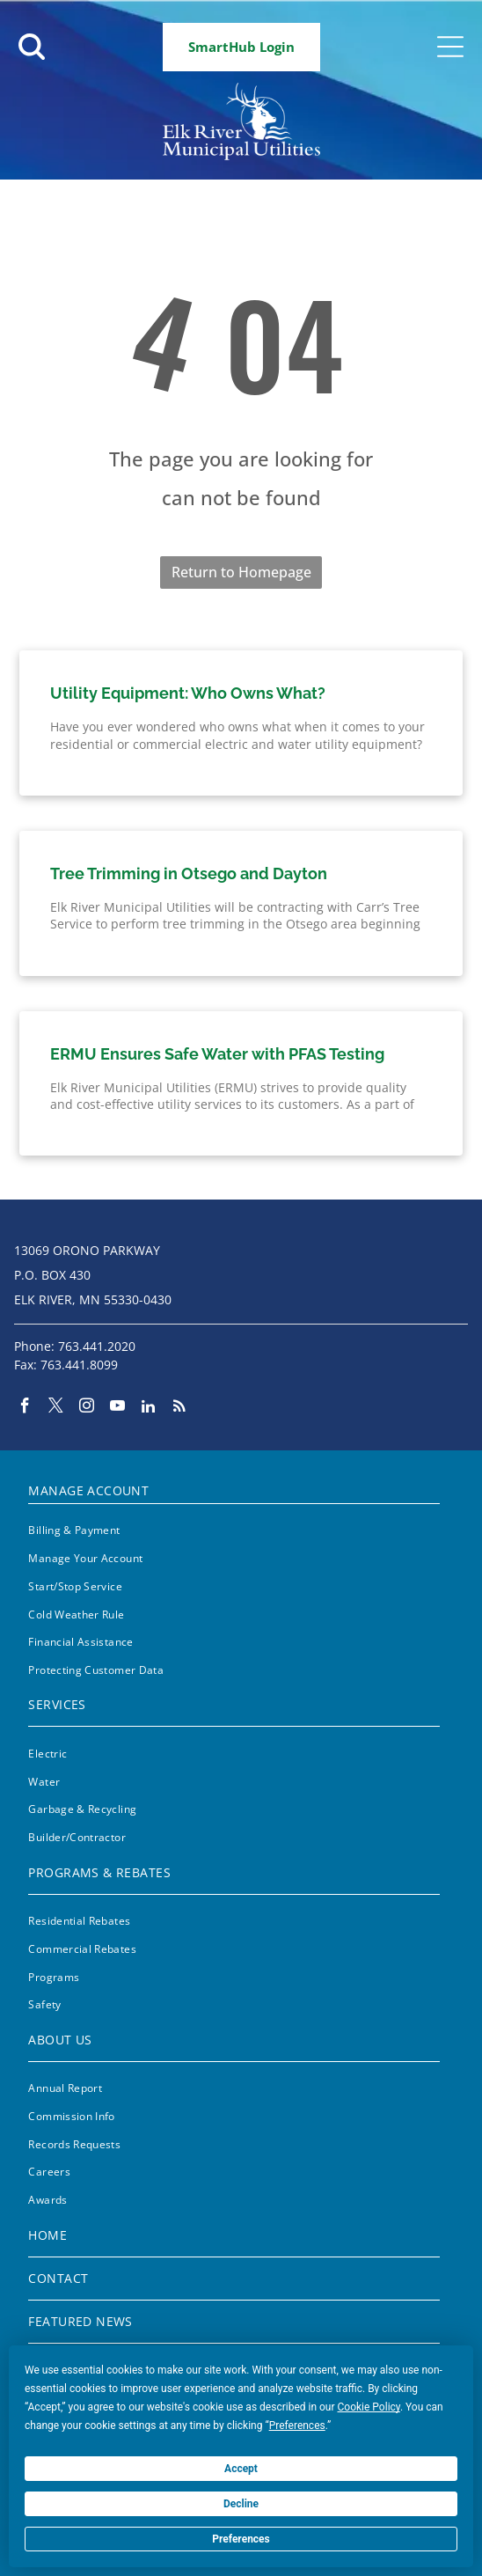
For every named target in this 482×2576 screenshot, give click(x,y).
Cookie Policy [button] (369, 2407)
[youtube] (117, 1408)
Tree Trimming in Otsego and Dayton (188, 873)
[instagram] (87, 1408)
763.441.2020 (96, 1346)
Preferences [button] (297, 2425)
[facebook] (25, 1408)
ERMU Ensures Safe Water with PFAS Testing (217, 1054)
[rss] (179, 1408)
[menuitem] (233, 1487)
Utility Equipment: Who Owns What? (187, 693)
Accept (241, 2468)
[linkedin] (148, 1408)
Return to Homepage (241, 572)
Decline (241, 2504)
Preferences (241, 2539)
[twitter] (56, 1408)
